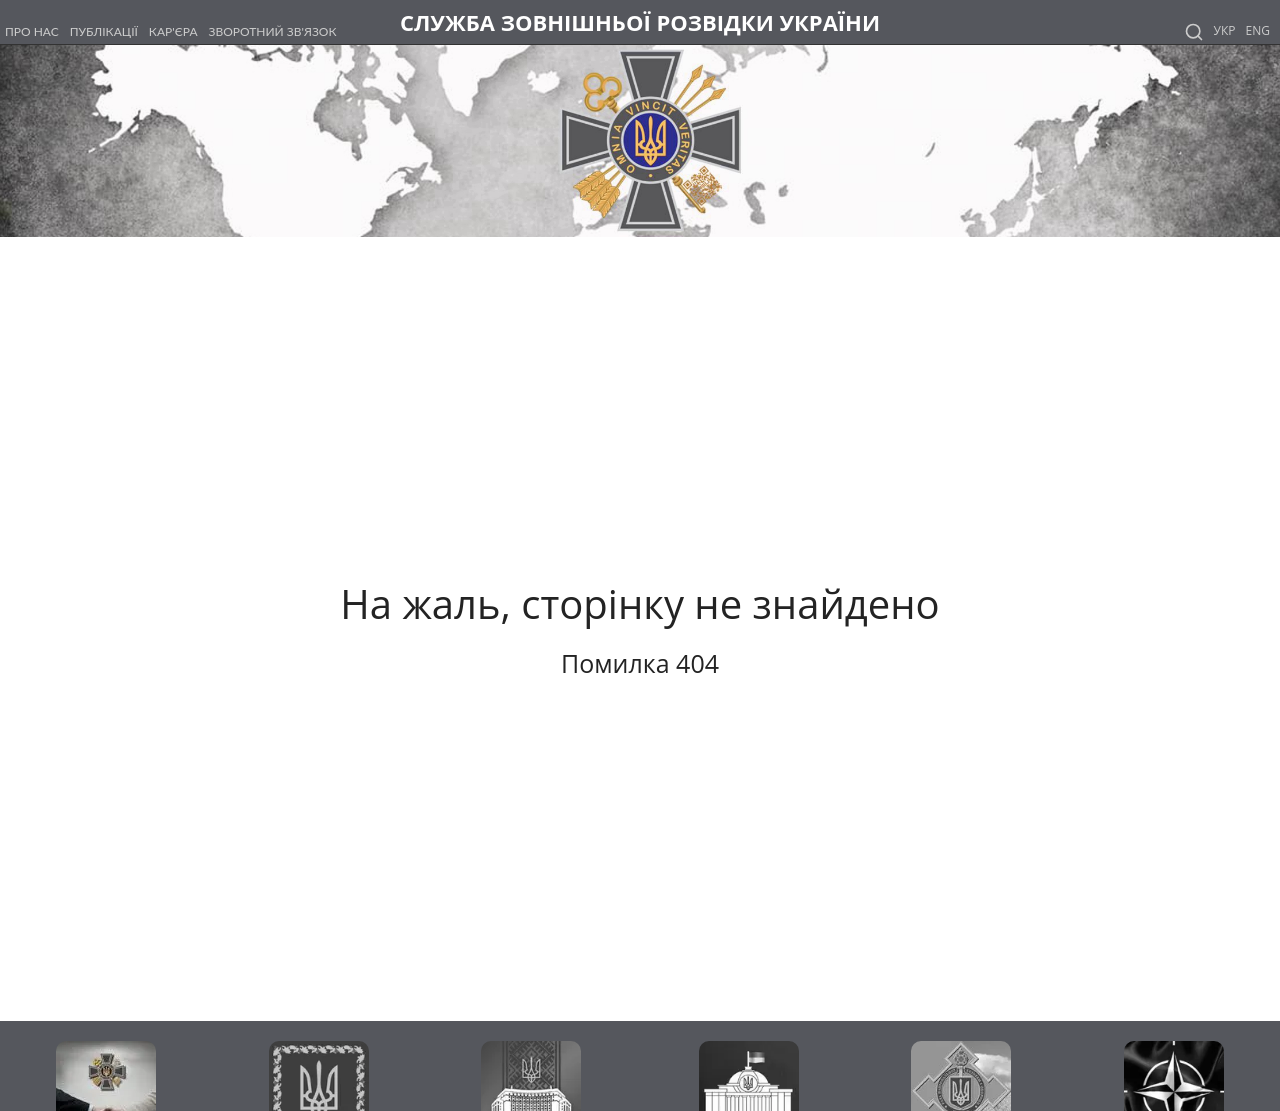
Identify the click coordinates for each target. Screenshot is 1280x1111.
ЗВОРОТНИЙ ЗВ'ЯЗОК (273, 31)
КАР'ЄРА (173, 31)
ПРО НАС (32, 31)
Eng (1258, 30)
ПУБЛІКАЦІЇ (104, 31)
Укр (1225, 30)
